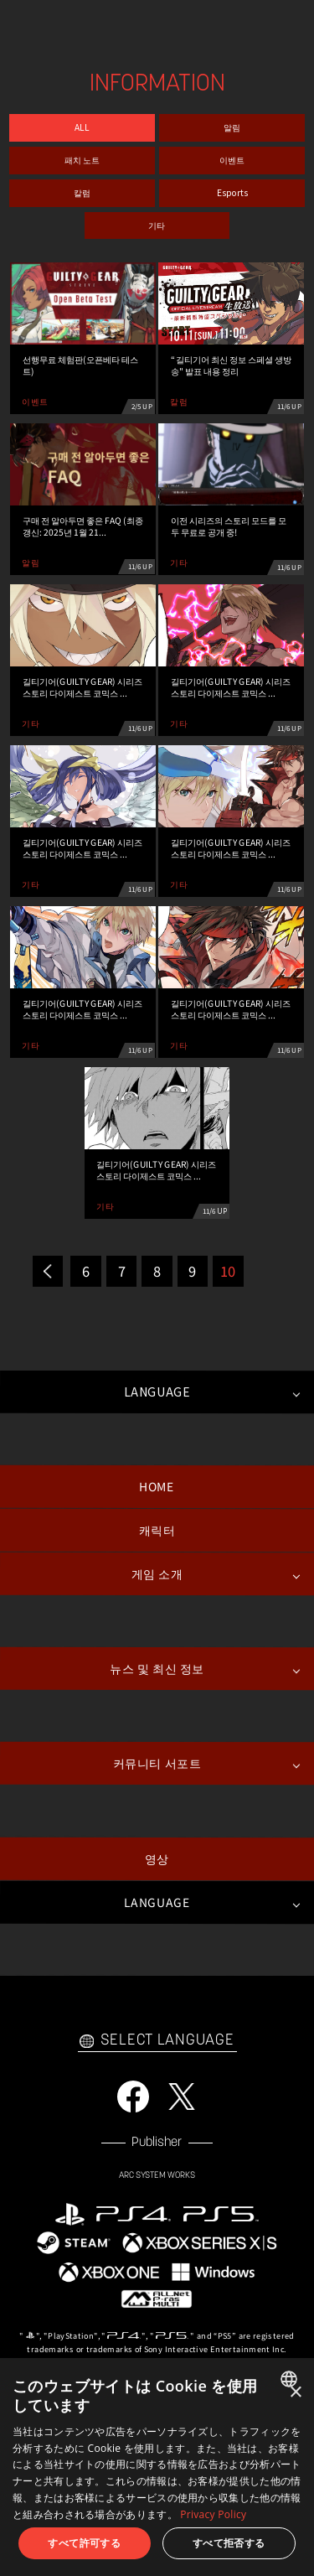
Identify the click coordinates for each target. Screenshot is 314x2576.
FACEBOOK (133, 2096)
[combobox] (291, 2379)
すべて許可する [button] (84, 2543)
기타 (156, 225)
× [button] (295, 2393)
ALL (82, 128)
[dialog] (157, 2467)
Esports (232, 192)
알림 (232, 128)
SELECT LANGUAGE (157, 2041)
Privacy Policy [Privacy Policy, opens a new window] (213, 2514)
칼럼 (82, 192)
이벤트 (232, 159)
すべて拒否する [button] (229, 2543)
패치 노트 (82, 159)
